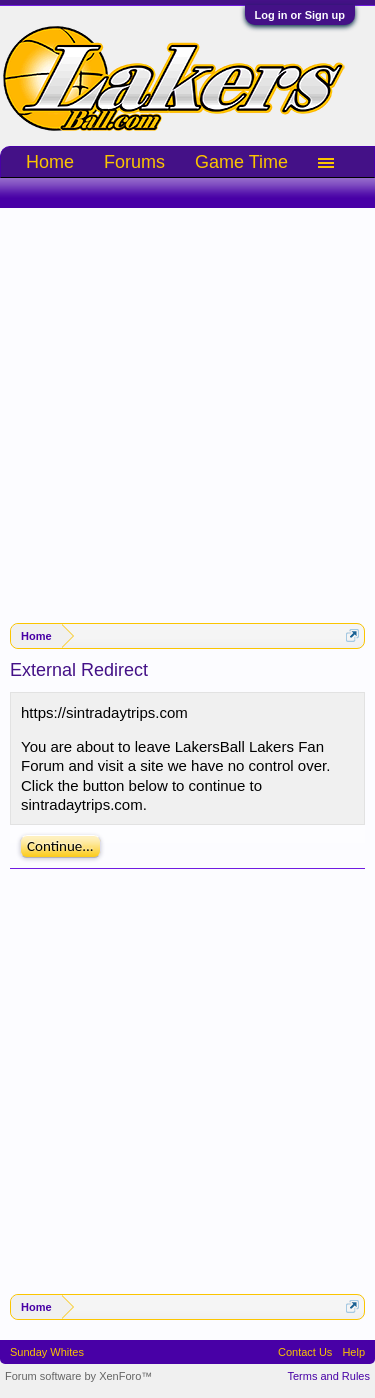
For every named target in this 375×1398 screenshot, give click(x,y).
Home (50, 162)
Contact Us (305, 1352)
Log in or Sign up (300, 15)
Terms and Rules (328, 1376)
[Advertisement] (187, 405)
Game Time (241, 162)
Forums (134, 162)
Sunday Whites (47, 1352)
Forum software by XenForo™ (78, 1376)
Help (353, 1352)
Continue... (60, 846)
